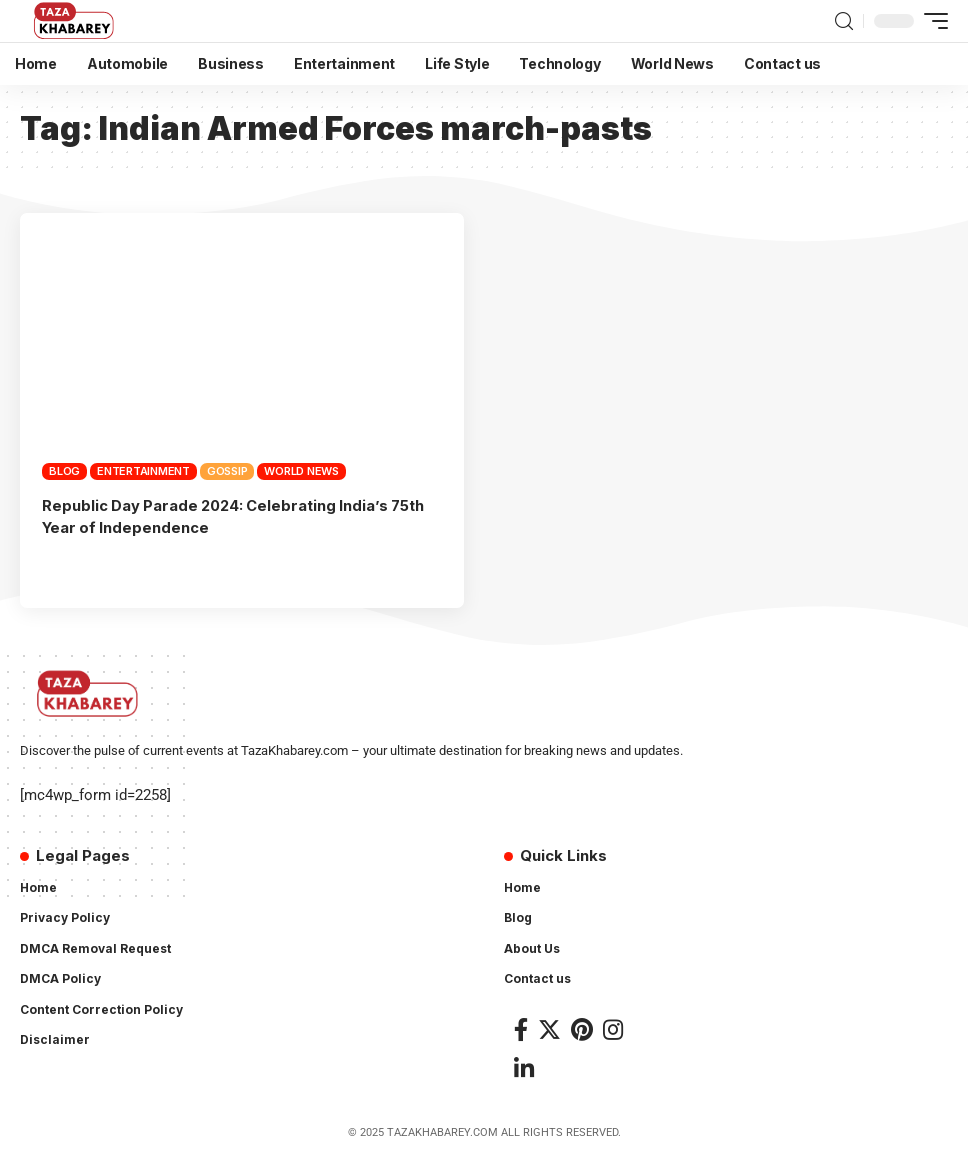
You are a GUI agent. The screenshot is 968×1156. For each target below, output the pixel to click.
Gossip (227, 471)
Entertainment (143, 471)
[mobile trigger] (931, 21)
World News (301, 471)
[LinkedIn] (524, 1067)
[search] (844, 21)
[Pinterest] (582, 1027)
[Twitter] (549, 1027)
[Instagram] (613, 1027)
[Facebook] (521, 1027)
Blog (64, 471)
